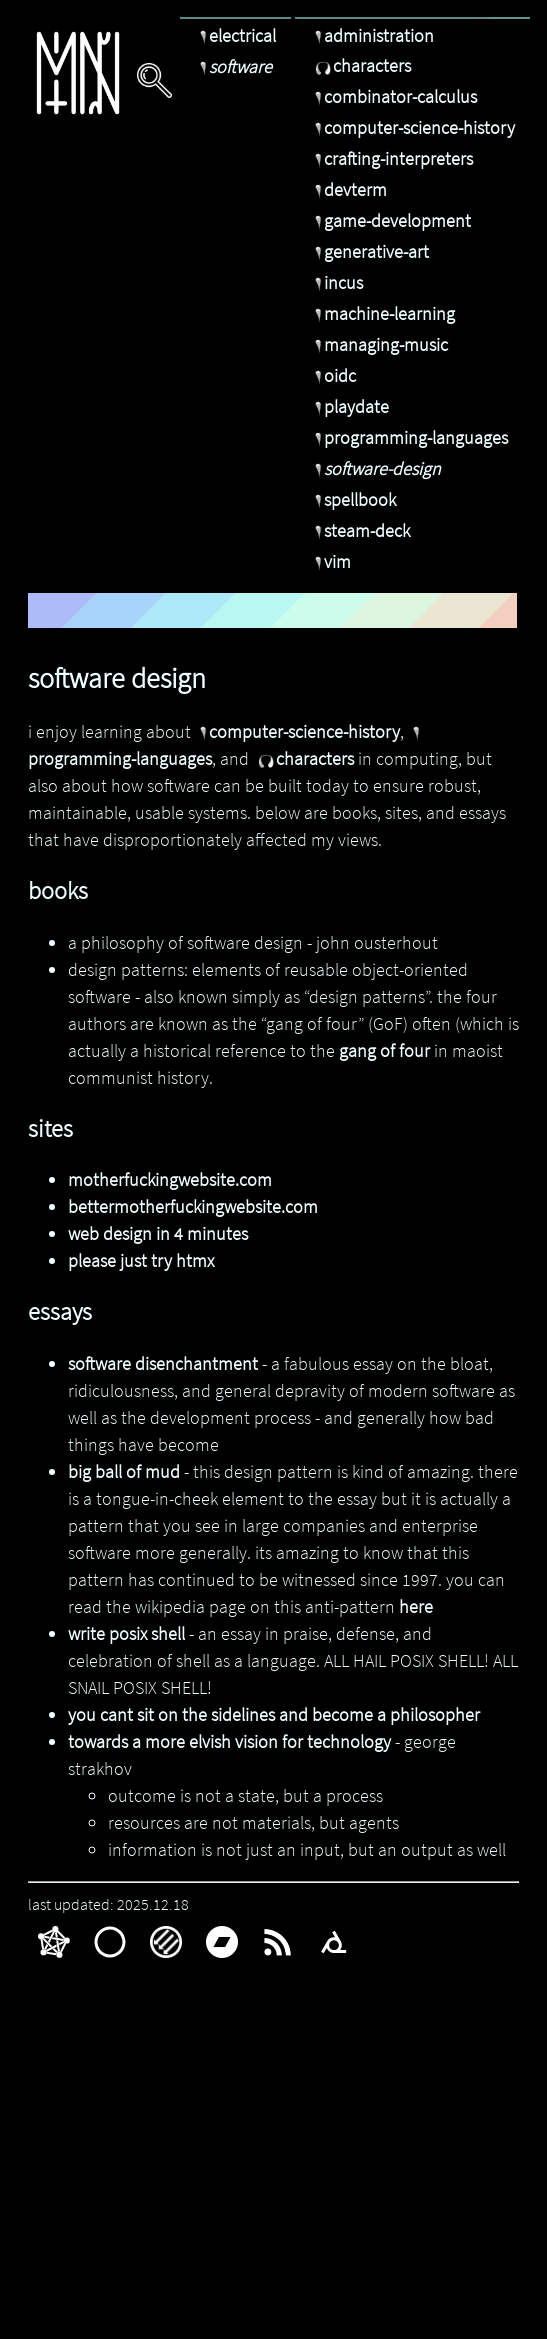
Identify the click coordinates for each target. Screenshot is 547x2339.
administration (372, 35)
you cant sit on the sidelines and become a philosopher (274, 1714)
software (233, 66)
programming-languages (409, 437)
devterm (348, 189)
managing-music (379, 344)
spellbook (353, 499)
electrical (235, 35)
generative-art (369, 251)
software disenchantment (163, 1363)
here (416, 1606)
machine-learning (382, 313)
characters (360, 65)
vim (330, 561)
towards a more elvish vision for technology (229, 1741)
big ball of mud (124, 1471)
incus (336, 282)
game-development (390, 220)
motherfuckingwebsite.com (170, 1179)
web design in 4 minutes (158, 1233)
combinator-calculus (393, 96)
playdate (349, 406)
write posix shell (126, 1633)
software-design (375, 468)
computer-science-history (412, 127)
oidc (333, 375)
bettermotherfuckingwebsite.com (193, 1206)
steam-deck (360, 530)
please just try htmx (141, 1260)
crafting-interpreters (391, 158)
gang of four (384, 1050)
